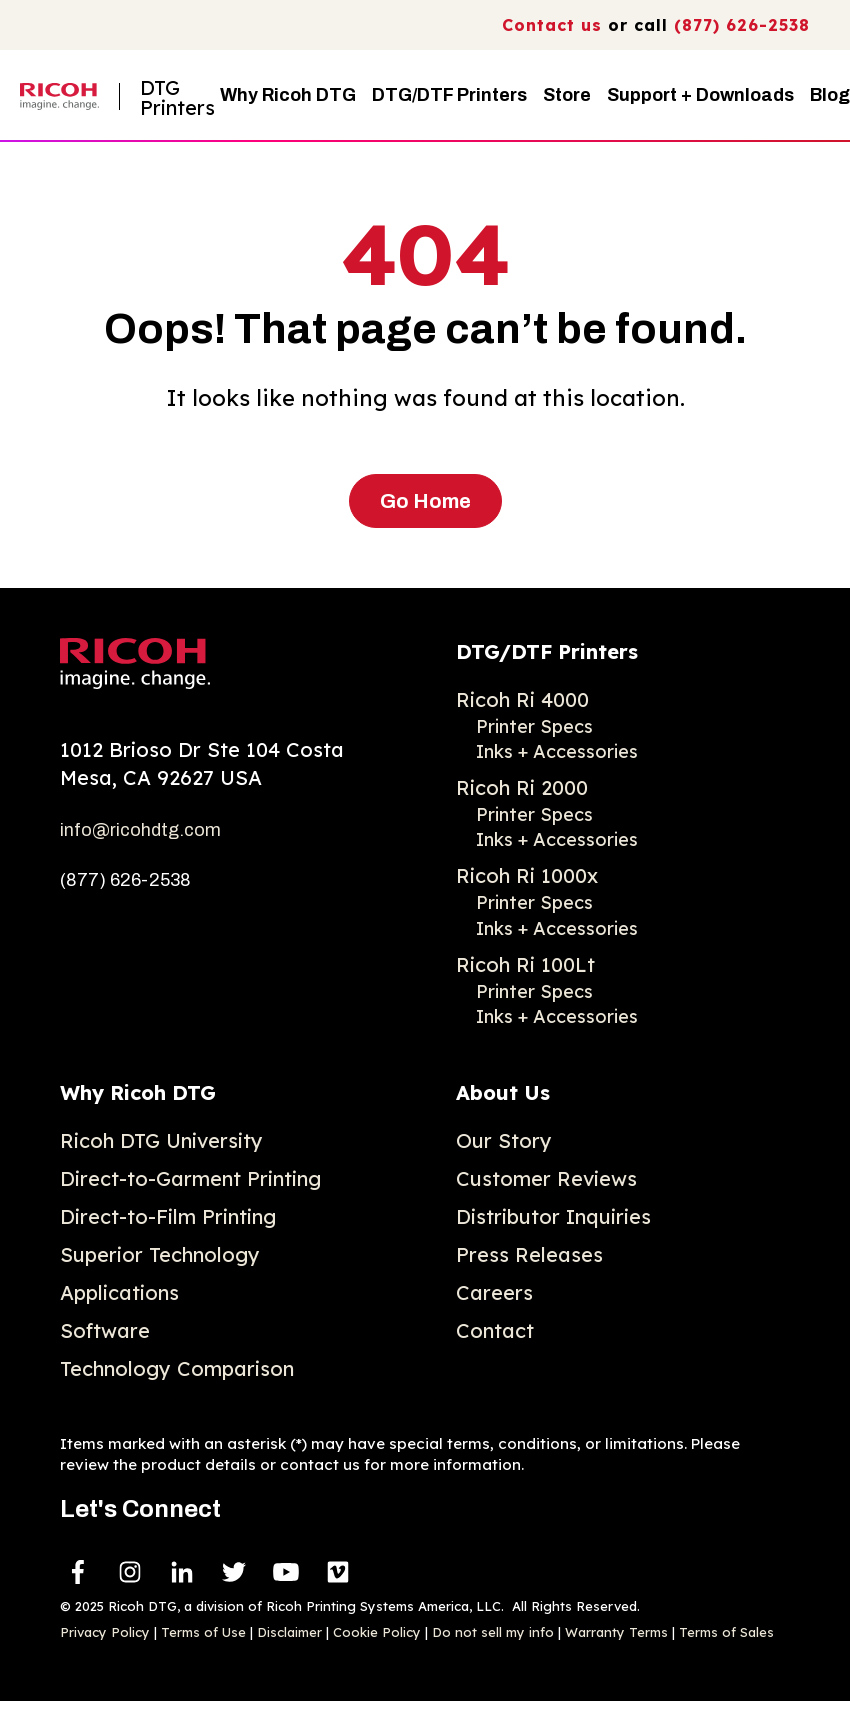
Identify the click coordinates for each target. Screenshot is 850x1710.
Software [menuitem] (105, 1330)
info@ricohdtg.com (140, 830)
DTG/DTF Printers (449, 95)
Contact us (552, 25)
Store (567, 95)
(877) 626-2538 (742, 25)
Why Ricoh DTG (288, 95)
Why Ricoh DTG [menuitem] (138, 1092)
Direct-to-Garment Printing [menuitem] (190, 1178)
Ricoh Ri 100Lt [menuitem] (525, 964)
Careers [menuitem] (494, 1292)
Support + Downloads (700, 95)
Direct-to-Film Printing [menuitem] (168, 1216)
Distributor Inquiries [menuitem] (553, 1216)
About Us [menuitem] (503, 1092)
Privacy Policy (105, 1632)
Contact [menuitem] (495, 1330)
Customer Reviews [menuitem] (546, 1178)
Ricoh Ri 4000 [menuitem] (522, 699)
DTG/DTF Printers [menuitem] (547, 651)
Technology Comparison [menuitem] (177, 1368)
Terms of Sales (726, 1632)
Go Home (425, 501)
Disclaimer (289, 1632)
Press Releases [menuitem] (529, 1254)
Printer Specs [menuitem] (534, 726)
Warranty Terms (616, 1632)
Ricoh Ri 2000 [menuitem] (522, 787)
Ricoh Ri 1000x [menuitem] (527, 875)
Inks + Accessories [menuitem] (557, 751)
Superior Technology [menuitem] (160, 1254)
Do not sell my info (493, 1632)
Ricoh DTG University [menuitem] (161, 1140)
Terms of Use (203, 1632)
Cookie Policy (377, 1632)
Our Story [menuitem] (504, 1140)
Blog (830, 95)
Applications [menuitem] (119, 1292)
